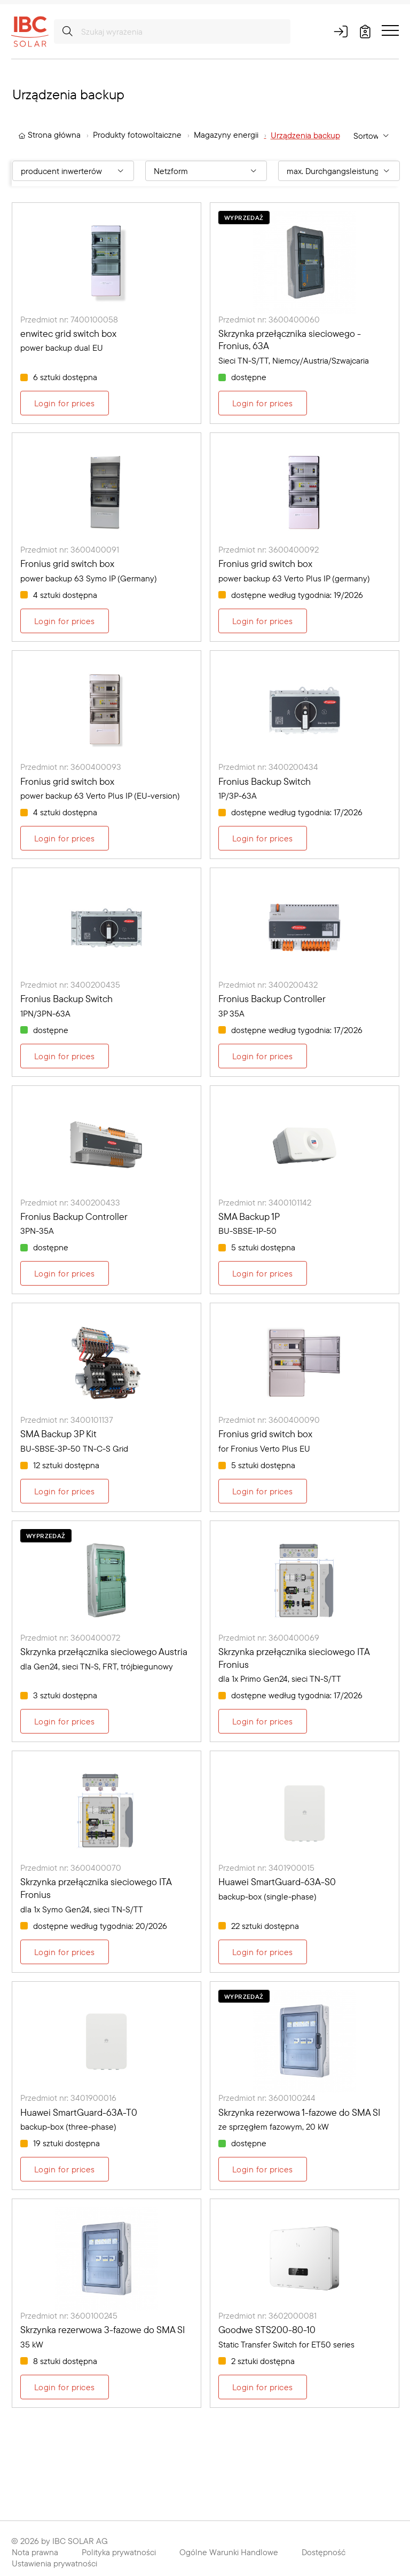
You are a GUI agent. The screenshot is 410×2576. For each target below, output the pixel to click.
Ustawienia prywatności (54, 2563)
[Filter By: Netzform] (206, 171)
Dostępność (323, 2552)
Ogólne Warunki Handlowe (228, 2552)
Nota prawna (35, 2552)
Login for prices (64, 403)
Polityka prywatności (119, 2552)
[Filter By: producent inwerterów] (73, 171)
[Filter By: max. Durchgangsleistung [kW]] (339, 171)
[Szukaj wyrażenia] (172, 31)
